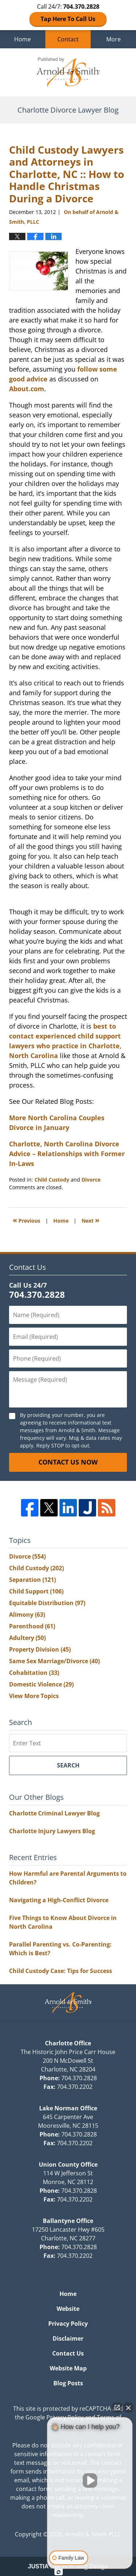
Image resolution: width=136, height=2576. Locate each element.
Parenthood (32, 1626)
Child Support (36, 1591)
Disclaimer (68, 2338)
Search (68, 1765)
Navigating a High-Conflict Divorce (58, 1900)
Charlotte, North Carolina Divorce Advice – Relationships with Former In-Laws (67, 1153)
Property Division (40, 1649)
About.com (26, 388)
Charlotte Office (68, 2043)
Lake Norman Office (68, 2108)
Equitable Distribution (47, 1603)
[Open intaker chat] (58, 2572)
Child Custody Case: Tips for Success (60, 1971)
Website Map (68, 2368)
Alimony (27, 1615)
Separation (32, 1580)
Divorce (91, 1179)
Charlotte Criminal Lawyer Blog (54, 1813)
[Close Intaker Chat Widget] (128, 2407)
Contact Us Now (68, 1462)
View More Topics (34, 1696)
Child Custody (51, 1179)
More (113, 39)
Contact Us (68, 2353)
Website (68, 2309)
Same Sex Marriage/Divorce (54, 1661)
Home (22, 39)
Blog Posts (68, 2383)
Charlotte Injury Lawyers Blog (52, 1831)
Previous (26, 1220)
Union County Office (68, 2164)
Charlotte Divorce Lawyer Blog (68, 72)
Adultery (27, 1638)
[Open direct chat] (117, 2407)
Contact (68, 39)
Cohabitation (34, 1673)
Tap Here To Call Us (68, 19)
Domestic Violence (41, 1684)
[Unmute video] (90, 2480)
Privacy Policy (68, 2324)
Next (90, 1220)
